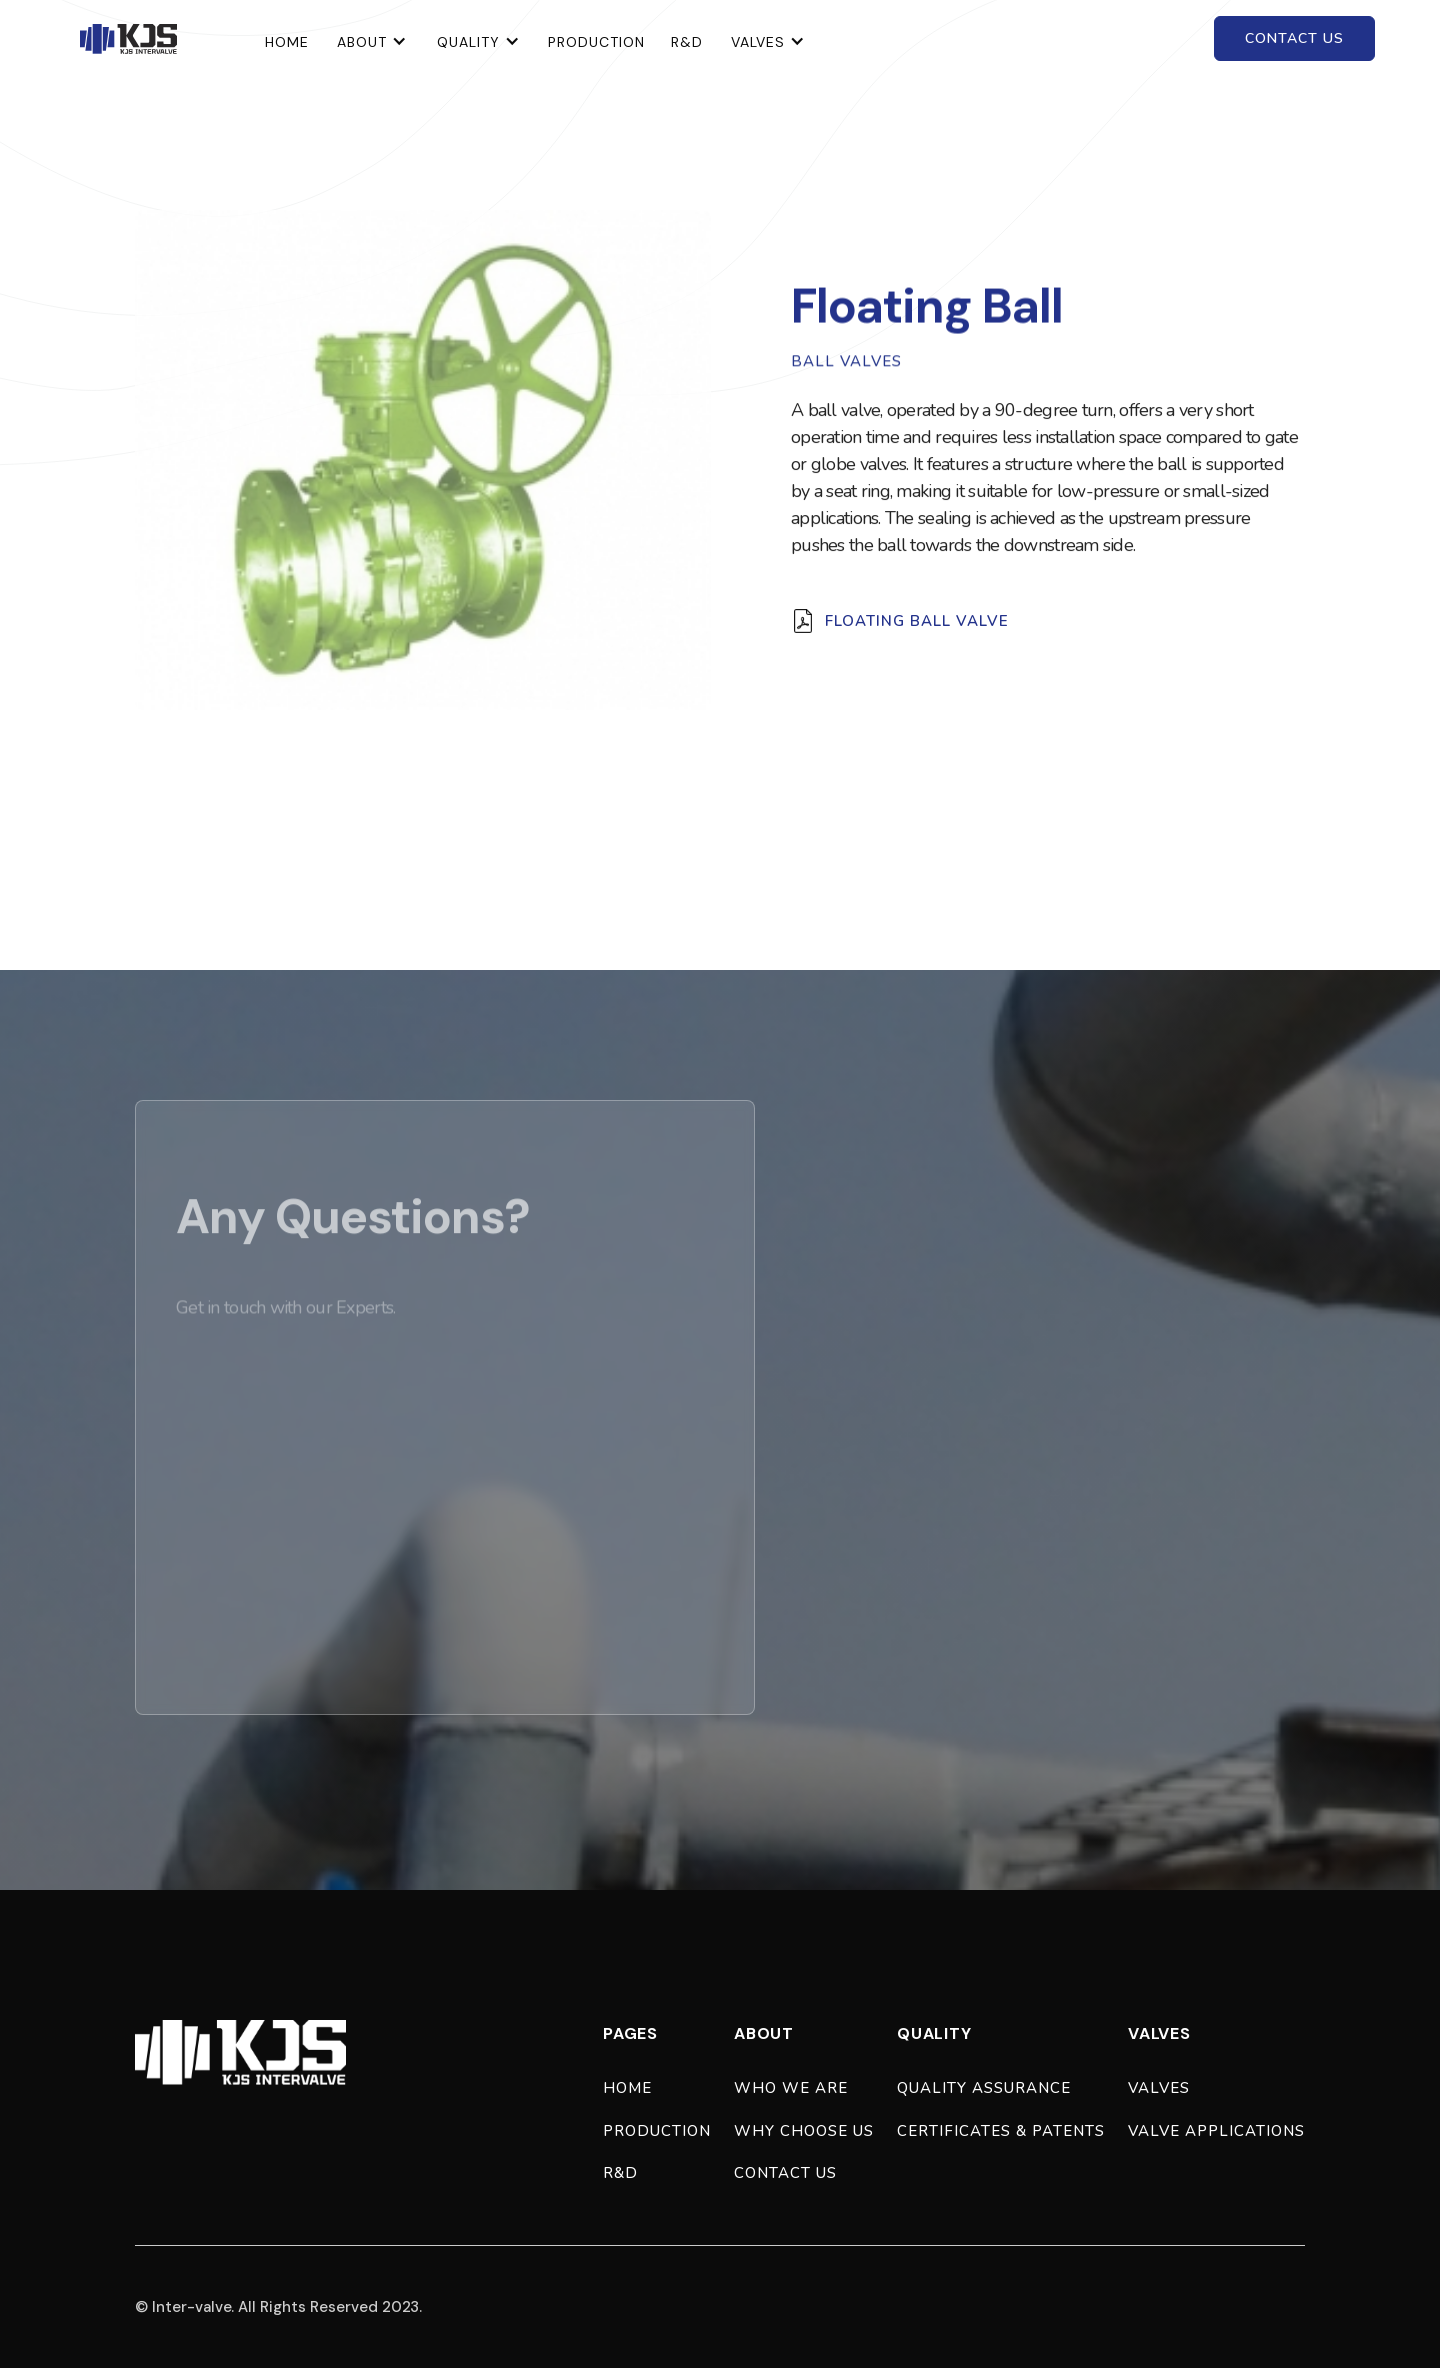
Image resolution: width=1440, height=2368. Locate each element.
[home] (128, 39)
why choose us (804, 2131)
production (657, 2131)
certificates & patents (1001, 2131)
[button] (372, 38)
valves (1159, 2088)
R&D (687, 42)
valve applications (1216, 2131)
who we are (791, 2088)
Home (627, 2088)
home (287, 42)
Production (596, 42)
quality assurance (984, 2088)
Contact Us (785, 2173)
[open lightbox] (423, 460)
